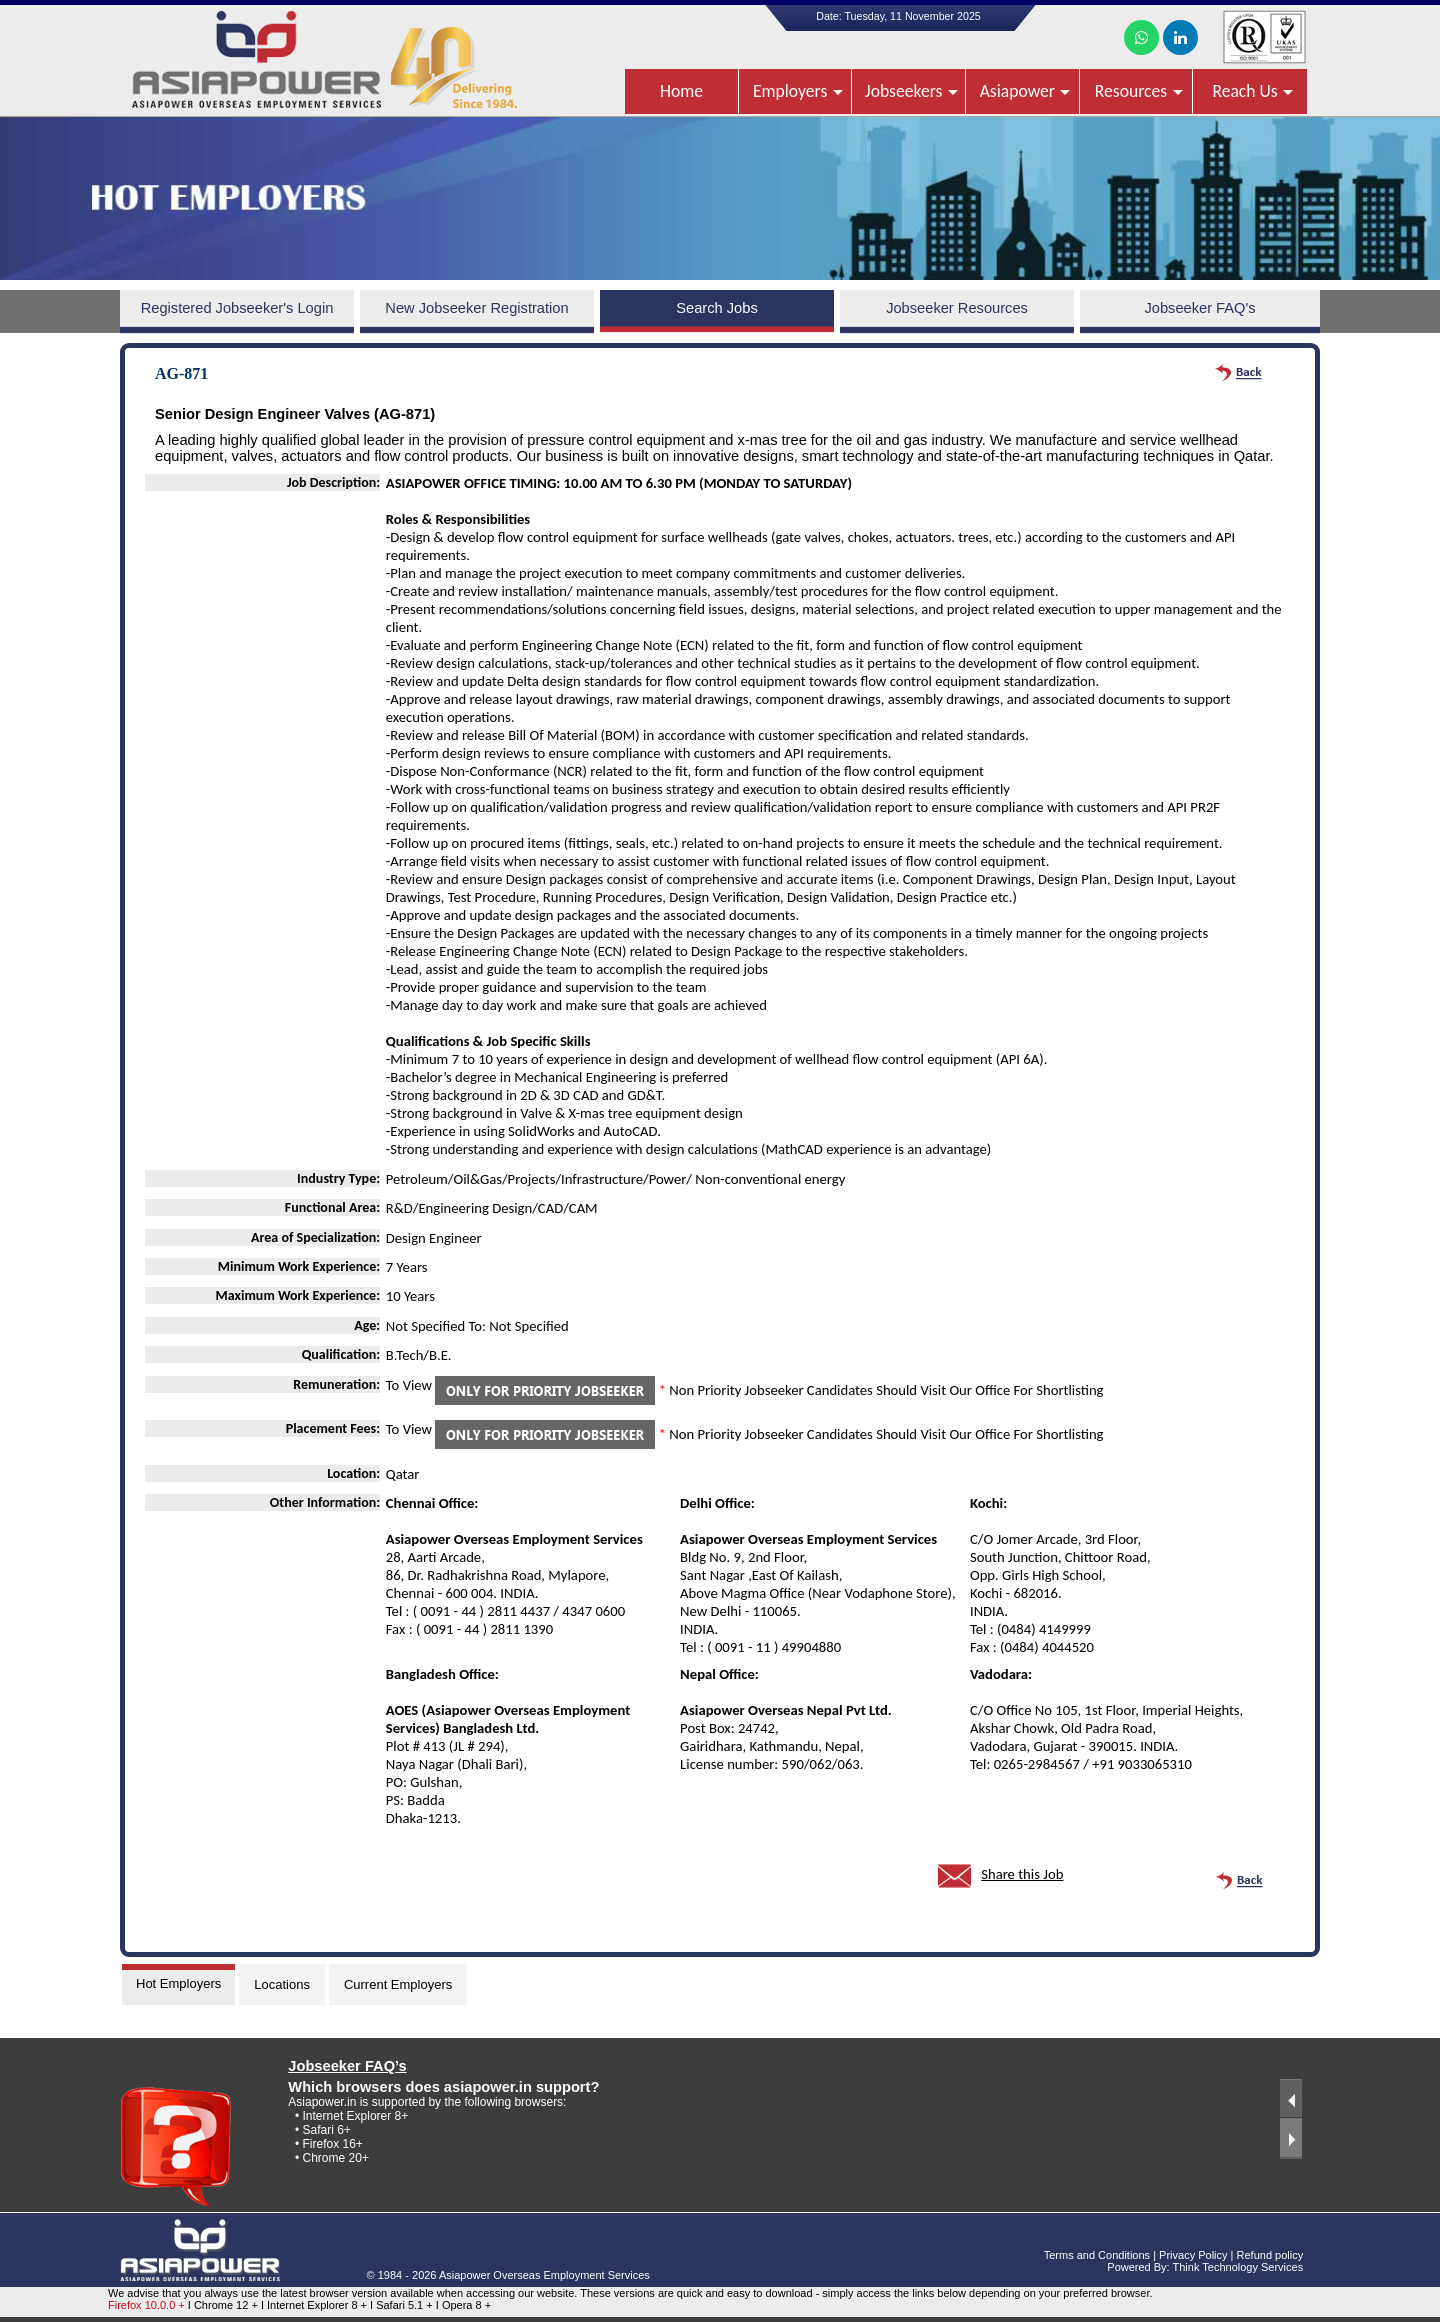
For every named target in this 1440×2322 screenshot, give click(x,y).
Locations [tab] (282, 1984)
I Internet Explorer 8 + (315, 2305)
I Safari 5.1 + (403, 2305)
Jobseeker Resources (957, 308)
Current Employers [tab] (398, 1984)
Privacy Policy (1193, 2255)
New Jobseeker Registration (476, 308)
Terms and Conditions (1097, 2255)
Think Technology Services (1238, 2267)
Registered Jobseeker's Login (237, 308)
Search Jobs (716, 308)
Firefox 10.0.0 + (146, 2305)
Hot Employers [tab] (178, 1983)
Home (681, 91)
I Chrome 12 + (224, 2305)
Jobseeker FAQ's (1199, 308)
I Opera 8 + (463, 2305)
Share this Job (1022, 1874)
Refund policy (1270, 2255)
